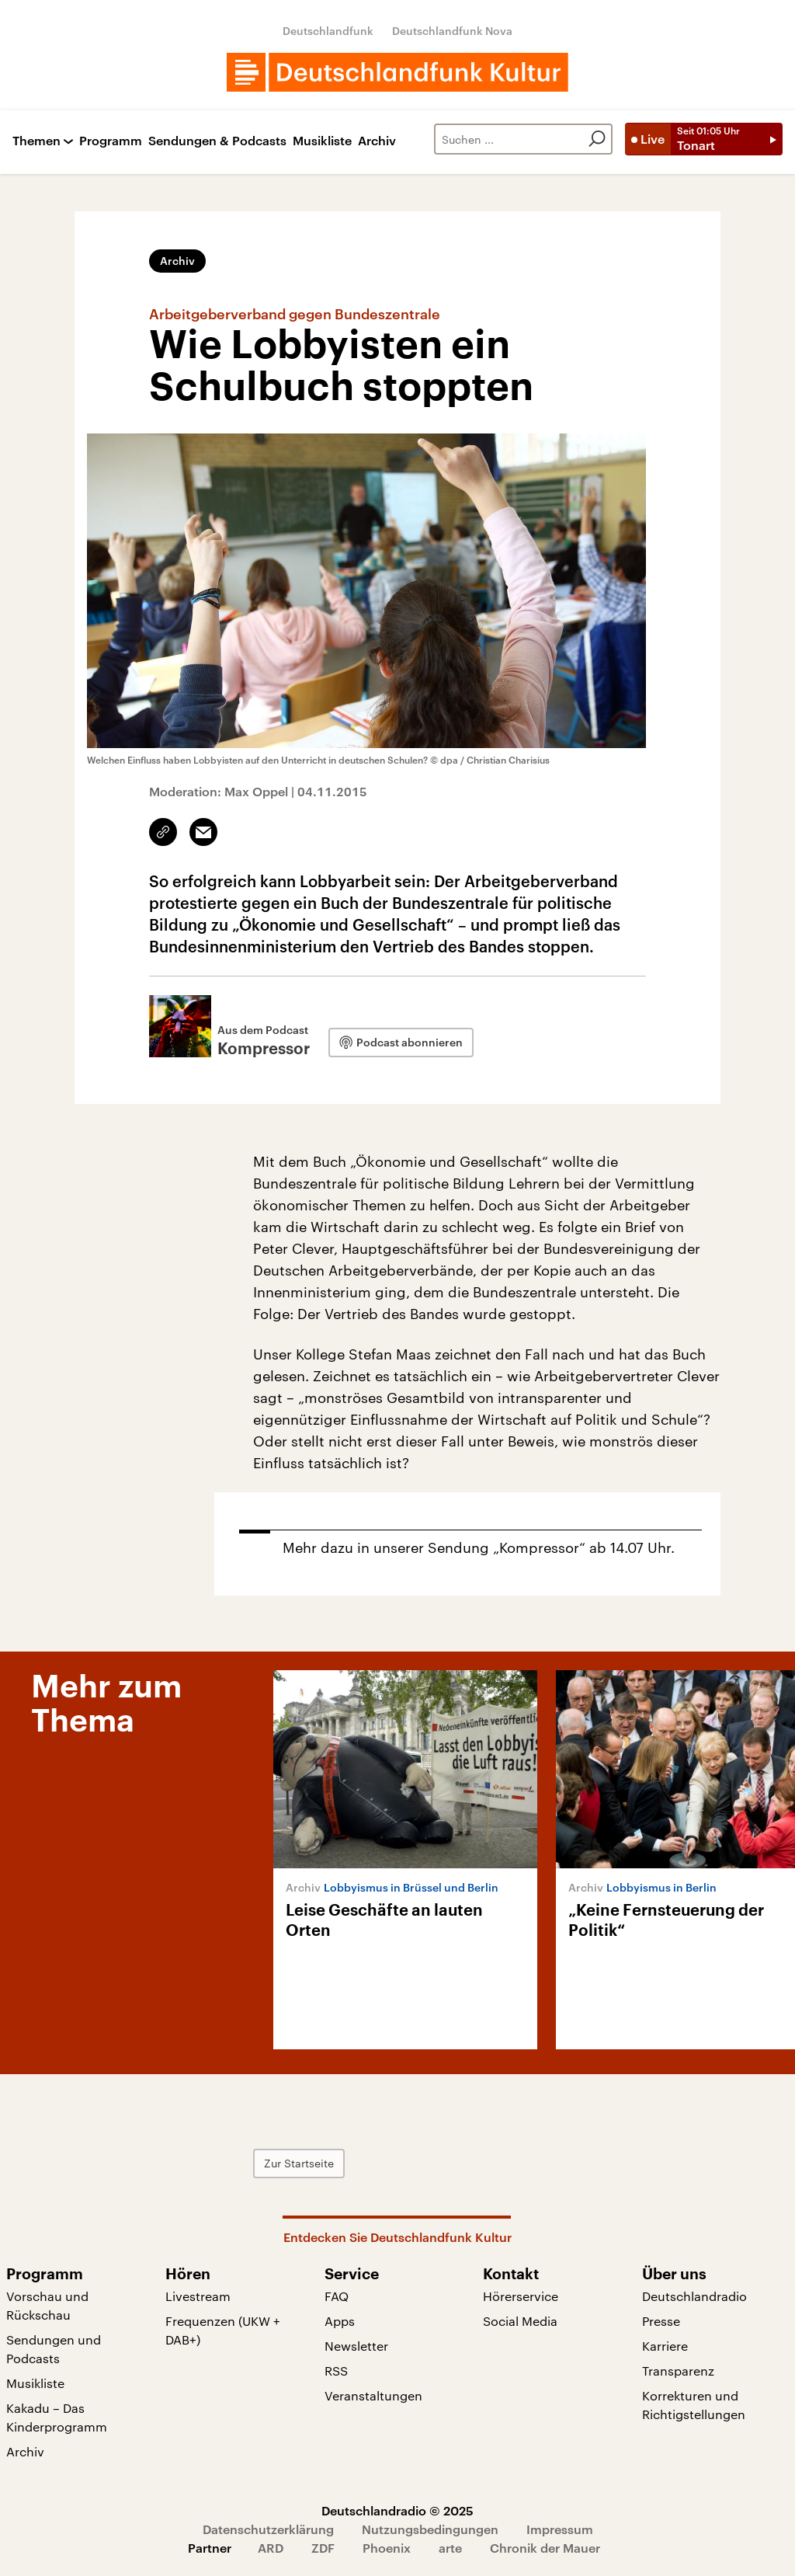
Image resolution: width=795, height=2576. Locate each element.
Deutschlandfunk (328, 30)
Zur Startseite (299, 2163)
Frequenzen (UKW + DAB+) (222, 2330)
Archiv (377, 141)
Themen (36, 141)
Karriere (665, 2345)
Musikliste (322, 141)
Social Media (520, 2320)
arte (450, 2547)
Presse (661, 2320)
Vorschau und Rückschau (47, 2305)
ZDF (323, 2547)
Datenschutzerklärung (268, 2529)
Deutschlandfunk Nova (452, 30)
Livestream (198, 2296)
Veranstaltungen (373, 2395)
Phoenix (387, 2547)
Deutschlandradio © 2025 (397, 2510)
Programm (110, 141)
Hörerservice (520, 2296)
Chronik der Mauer (545, 2547)
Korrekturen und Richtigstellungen (693, 2404)
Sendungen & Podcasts (217, 141)
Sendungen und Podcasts (53, 2348)
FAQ (337, 2296)
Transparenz (678, 2370)
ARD (270, 2547)
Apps (340, 2320)
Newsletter (356, 2345)
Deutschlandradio (694, 2296)
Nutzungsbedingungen (430, 2529)
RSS (336, 2370)
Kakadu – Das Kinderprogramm (56, 2417)
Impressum (559, 2529)
